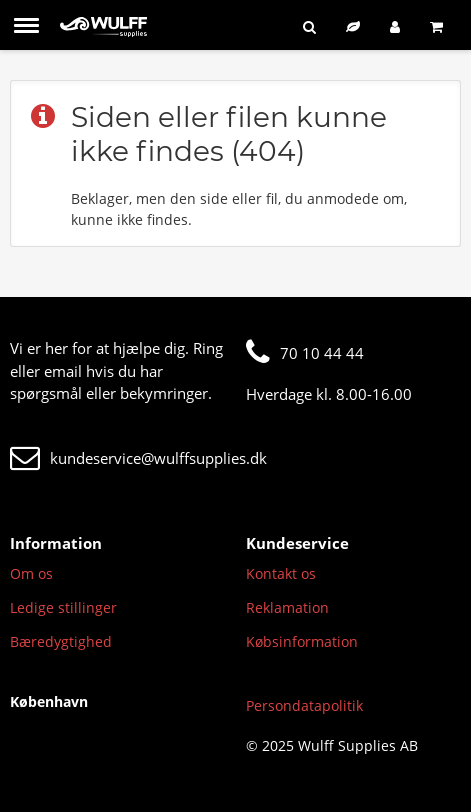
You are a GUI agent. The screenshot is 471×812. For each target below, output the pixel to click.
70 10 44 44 (305, 353)
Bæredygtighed (61, 641)
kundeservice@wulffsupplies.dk (138, 458)
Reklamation (287, 607)
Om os (31, 573)
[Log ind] (395, 26)
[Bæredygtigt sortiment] (353, 26)
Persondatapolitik (304, 705)
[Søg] (309, 26)
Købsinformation (302, 641)
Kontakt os (281, 573)
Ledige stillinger (63, 607)
